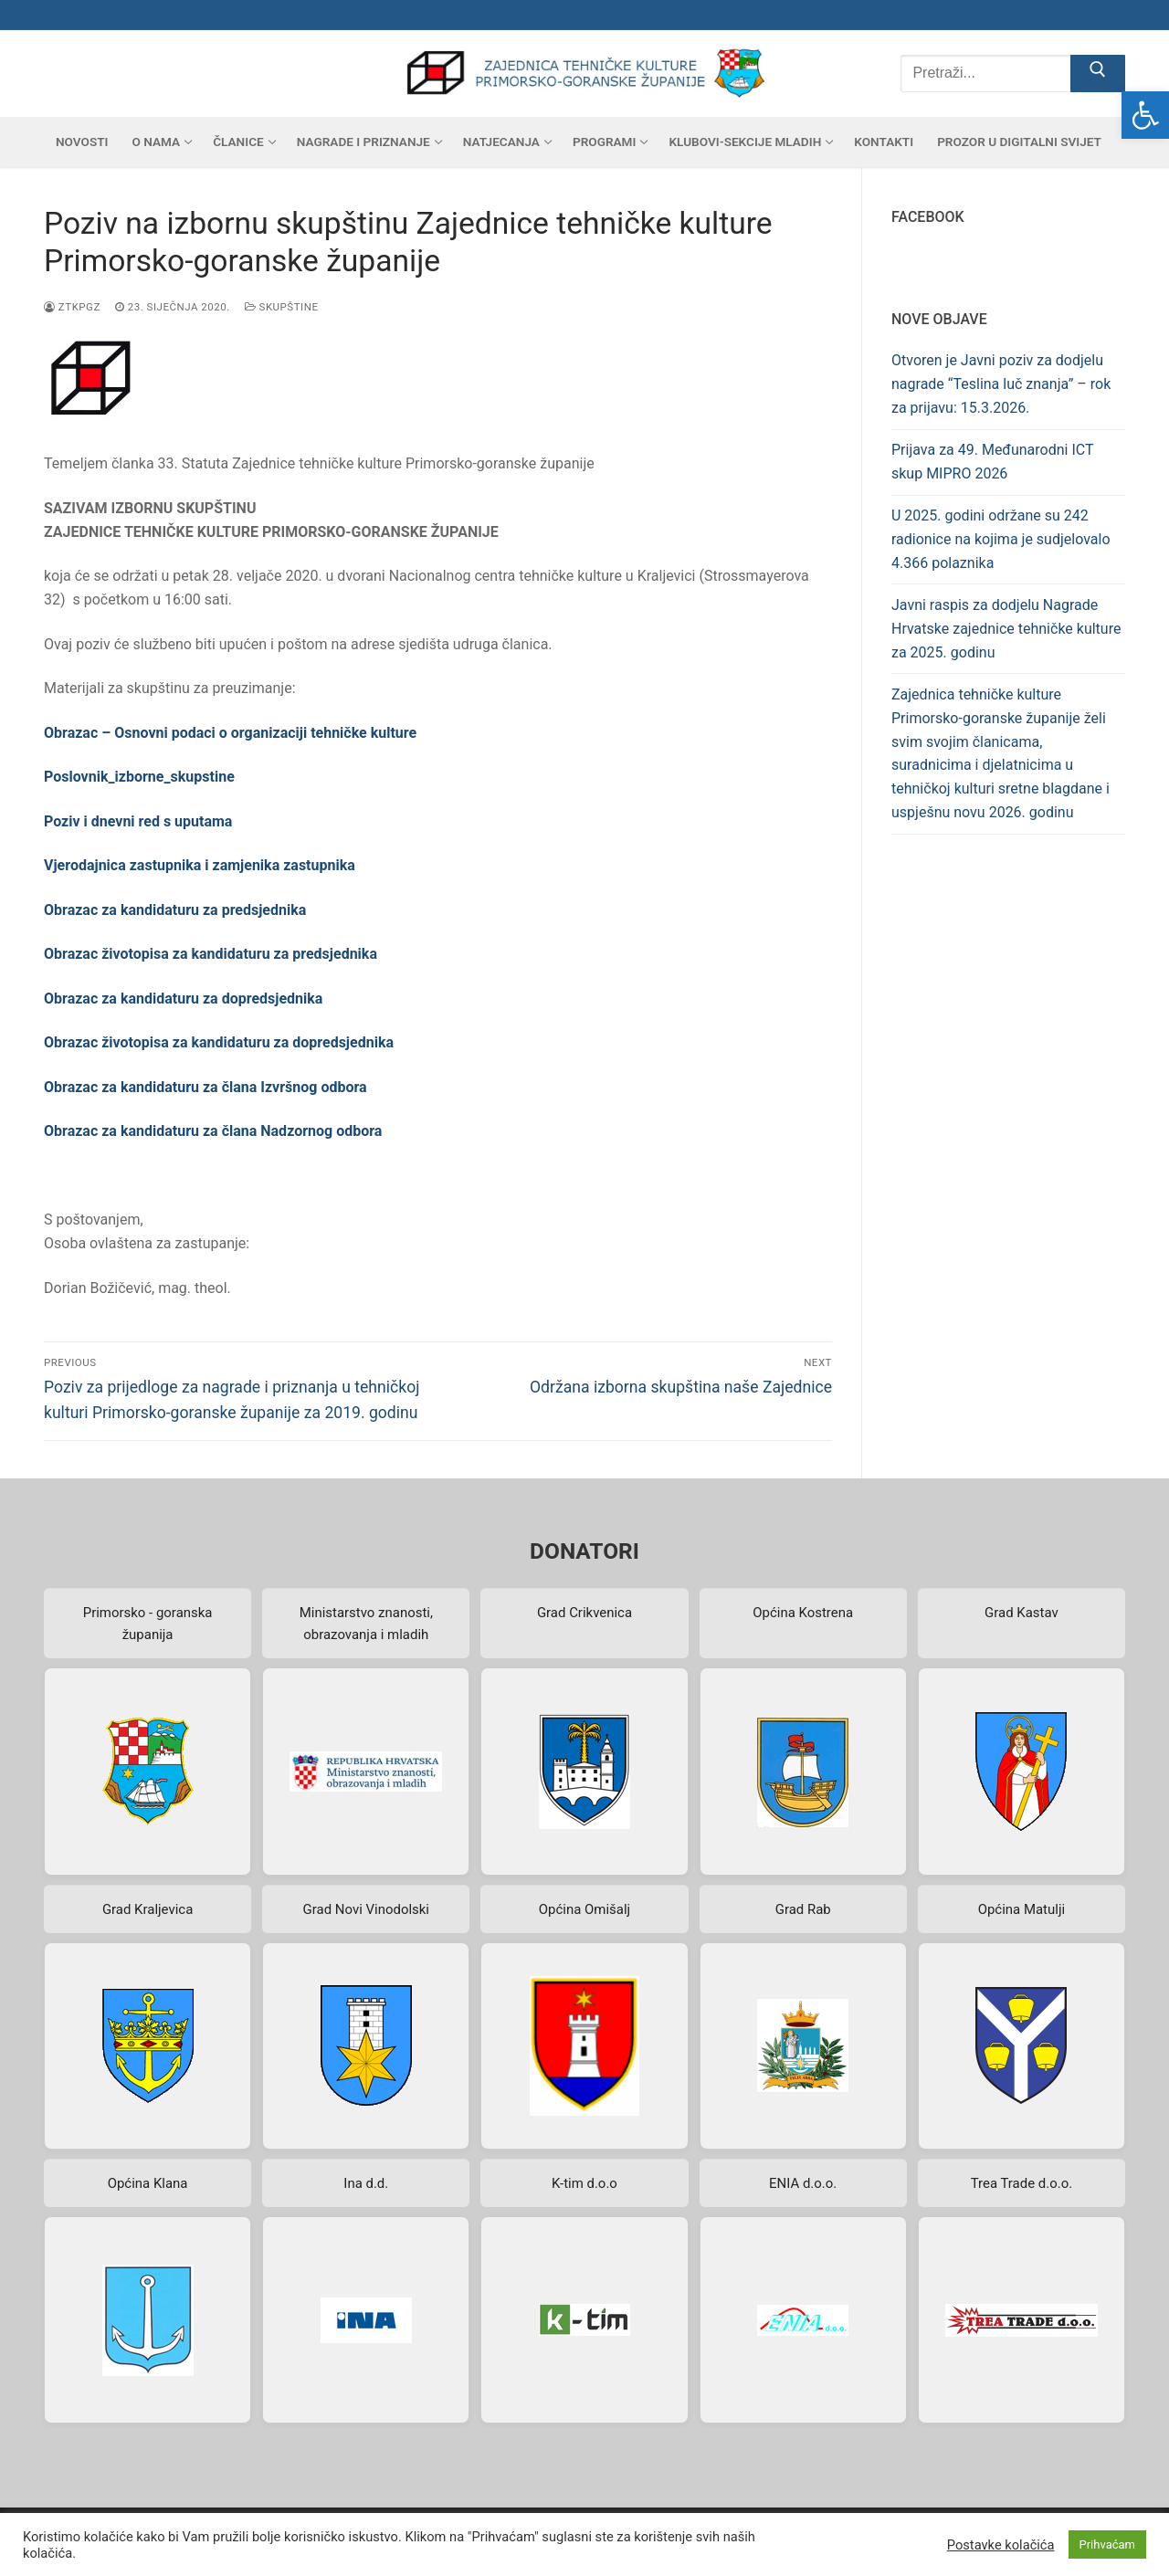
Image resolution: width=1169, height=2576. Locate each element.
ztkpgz (72, 306)
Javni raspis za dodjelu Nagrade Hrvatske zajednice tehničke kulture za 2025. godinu (1006, 628)
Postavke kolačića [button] (1001, 2545)
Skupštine (282, 306)
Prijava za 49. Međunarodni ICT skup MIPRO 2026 (992, 461)
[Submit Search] (1097, 74)
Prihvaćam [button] (1107, 2544)
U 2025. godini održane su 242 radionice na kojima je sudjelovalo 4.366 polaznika (1001, 539)
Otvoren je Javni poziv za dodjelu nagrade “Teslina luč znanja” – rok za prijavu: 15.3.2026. (1001, 384)
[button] (1145, 115)
